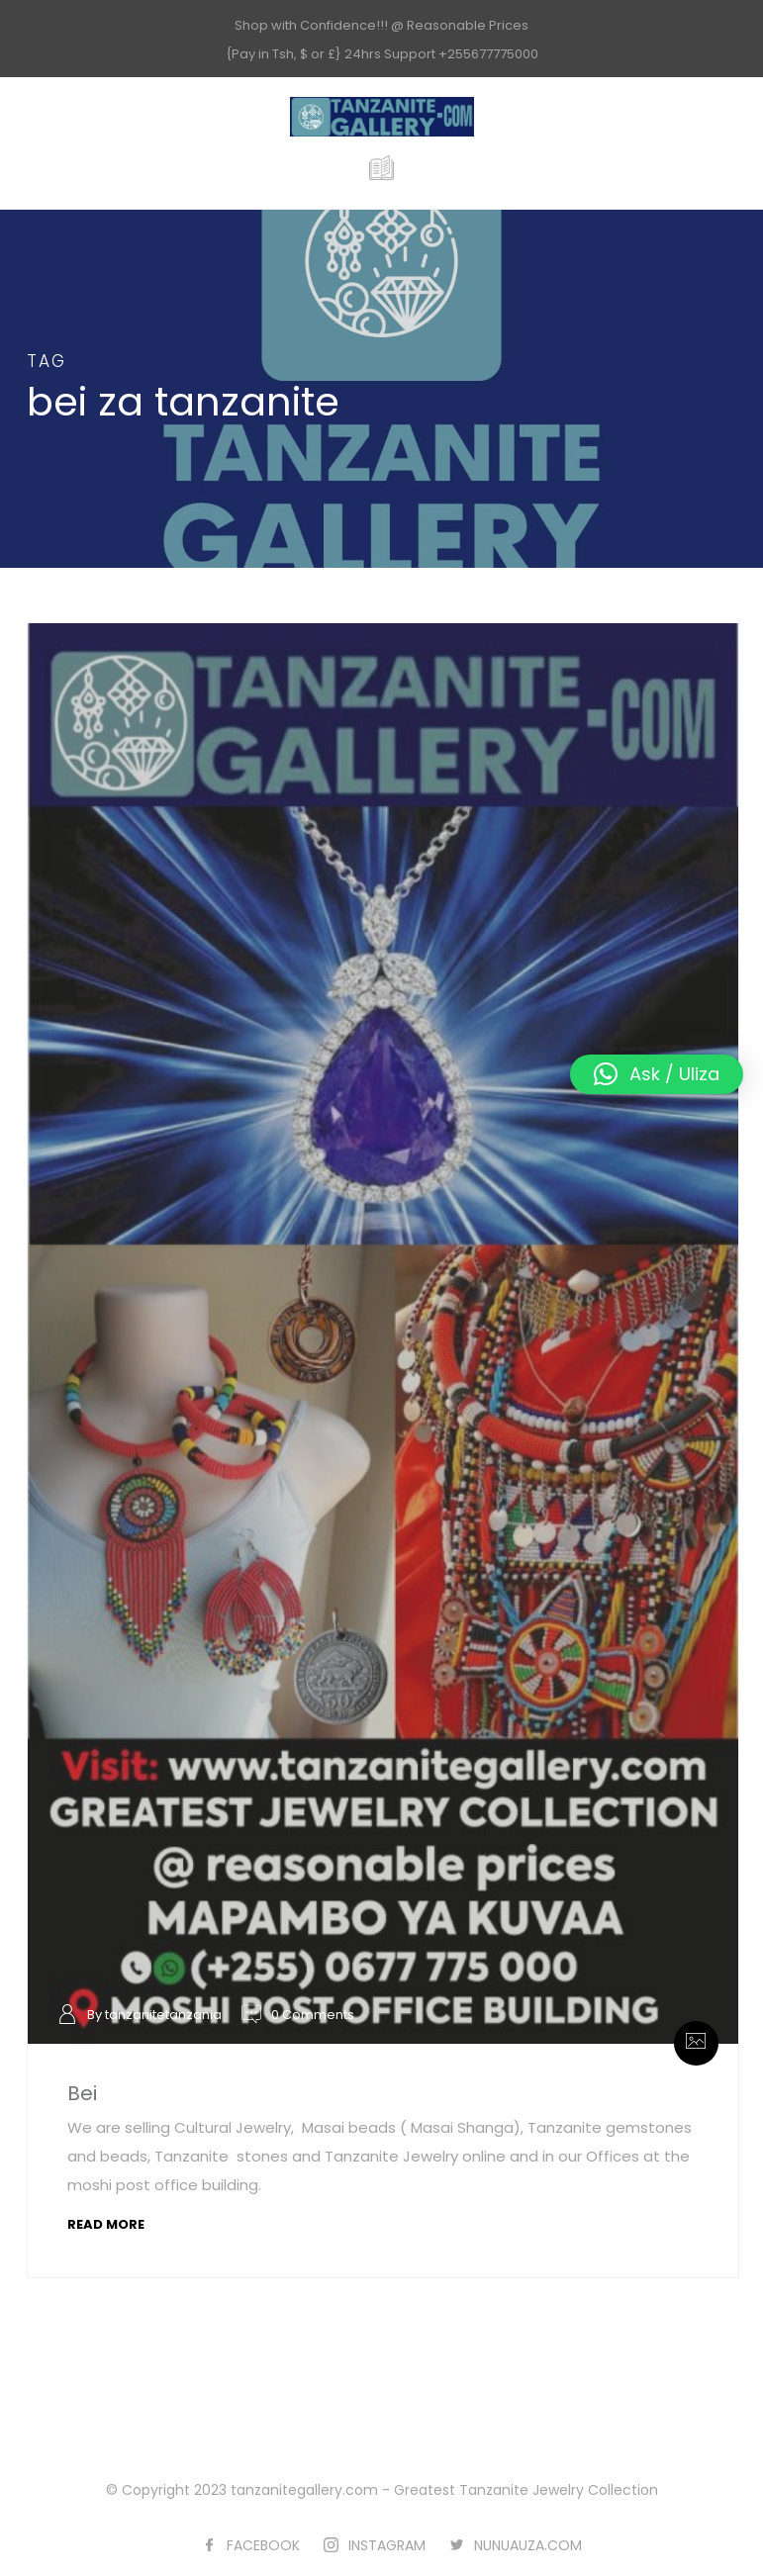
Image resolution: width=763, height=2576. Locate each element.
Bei (82, 2093)
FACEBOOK (263, 2545)
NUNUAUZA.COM (528, 2545)
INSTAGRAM (387, 2545)
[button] (656, 1074)
